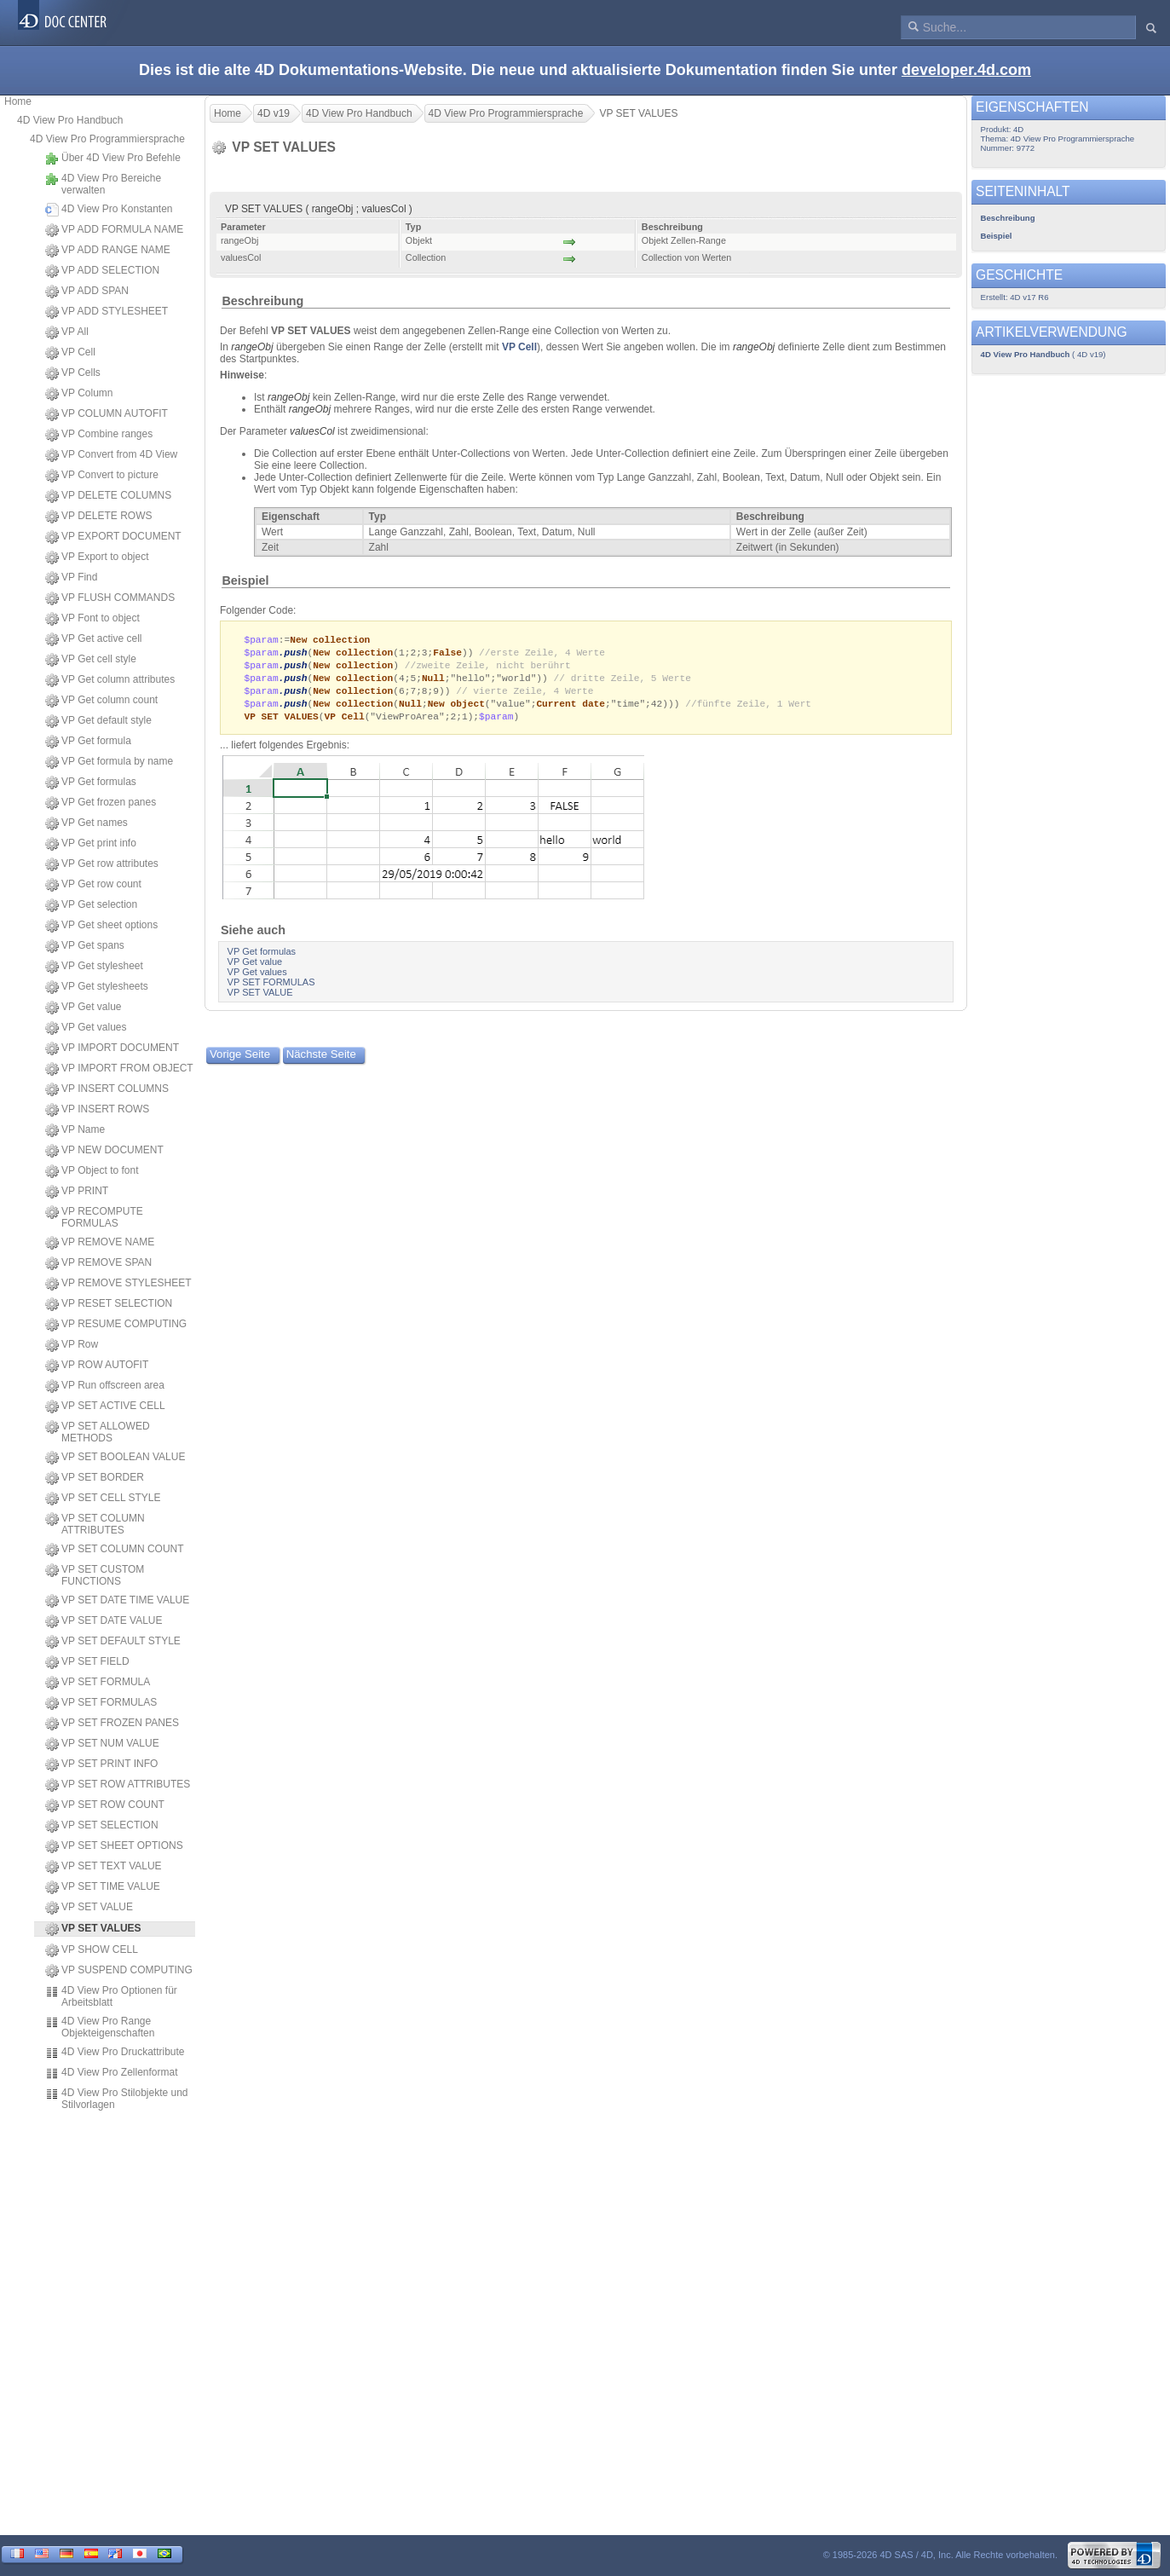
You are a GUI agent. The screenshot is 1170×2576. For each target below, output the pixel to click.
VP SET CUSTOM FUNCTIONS (94, 1575)
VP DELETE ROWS (98, 516)
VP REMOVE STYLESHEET (118, 1284)
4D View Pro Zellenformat (111, 2073)
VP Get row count (93, 885)
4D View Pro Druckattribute (115, 2052)
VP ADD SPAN (87, 291)
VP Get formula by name (109, 762)
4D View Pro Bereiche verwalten (103, 184)
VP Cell (70, 353)
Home (18, 101)
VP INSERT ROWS (97, 1110)
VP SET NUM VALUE (102, 1744)
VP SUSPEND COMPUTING (119, 1971)
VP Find (71, 578)
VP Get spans (84, 946)
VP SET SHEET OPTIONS (114, 1846)
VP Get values (86, 1028)
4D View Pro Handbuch (70, 120)
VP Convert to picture (101, 475)
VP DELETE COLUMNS (108, 496)
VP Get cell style (90, 660)
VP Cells (73, 373)
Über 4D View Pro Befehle (113, 158)
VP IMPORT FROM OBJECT (119, 1069)
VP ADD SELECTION (102, 271)
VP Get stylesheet (94, 966)
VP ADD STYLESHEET (106, 312)
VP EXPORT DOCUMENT (113, 537)
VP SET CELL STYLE (103, 1498)
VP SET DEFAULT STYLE (113, 1642)
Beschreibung (262, 301)
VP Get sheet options (101, 926)
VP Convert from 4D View (111, 455)
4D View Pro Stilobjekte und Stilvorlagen (116, 2099)
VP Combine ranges (99, 435)
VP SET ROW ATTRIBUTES (117, 1785)
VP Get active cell (93, 639)
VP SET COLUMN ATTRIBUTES (95, 1524)
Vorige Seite (240, 1060)
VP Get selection (91, 905)
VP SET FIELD (87, 1662)
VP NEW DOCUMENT (104, 1151)
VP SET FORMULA (97, 1682)
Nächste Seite (321, 1060)
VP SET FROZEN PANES (112, 1723)
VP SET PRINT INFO (101, 1764)
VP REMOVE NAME (99, 1243)
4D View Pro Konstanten (109, 210)
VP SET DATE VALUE (104, 1621)
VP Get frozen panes (100, 803)
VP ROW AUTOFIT (96, 1365)
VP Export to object (97, 557)
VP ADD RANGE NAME (107, 250)
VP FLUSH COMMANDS (110, 598)
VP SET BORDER (94, 1478)
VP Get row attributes (101, 864)
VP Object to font (92, 1171)
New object (456, 708)
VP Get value (83, 1007)
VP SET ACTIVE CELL (105, 1406)
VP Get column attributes (110, 680)
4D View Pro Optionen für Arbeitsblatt (111, 1996)
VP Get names (86, 823)
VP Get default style (98, 721)
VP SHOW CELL (91, 1950)
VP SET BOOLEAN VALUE (115, 1457)
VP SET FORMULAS (101, 1703)
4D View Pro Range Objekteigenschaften (99, 2027)
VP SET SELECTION (101, 1826)
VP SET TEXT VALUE (103, 1867)
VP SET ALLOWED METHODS (97, 1432)
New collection (330, 639)
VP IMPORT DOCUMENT (112, 1048)
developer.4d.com (966, 69)
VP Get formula (88, 741)
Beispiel (245, 580)
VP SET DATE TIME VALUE (117, 1601)
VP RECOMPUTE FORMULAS (94, 1217)
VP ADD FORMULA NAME (114, 230)
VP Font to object (92, 619)
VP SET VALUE (89, 1908)
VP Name (75, 1130)
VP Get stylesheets (96, 987)
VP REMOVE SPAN (98, 1263)
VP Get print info (90, 844)
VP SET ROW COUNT (104, 1805)
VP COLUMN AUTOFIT (106, 414)
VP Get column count (101, 701)
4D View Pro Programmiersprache (107, 139)
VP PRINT (76, 1191)
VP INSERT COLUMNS (107, 1089)
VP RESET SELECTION (108, 1304)
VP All (67, 332)
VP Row (71, 1345)
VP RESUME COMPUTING (116, 1324)
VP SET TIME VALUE (102, 1887)
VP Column (78, 394)
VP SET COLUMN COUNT (114, 1550)
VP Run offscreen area (104, 1386)
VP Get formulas (90, 782)
